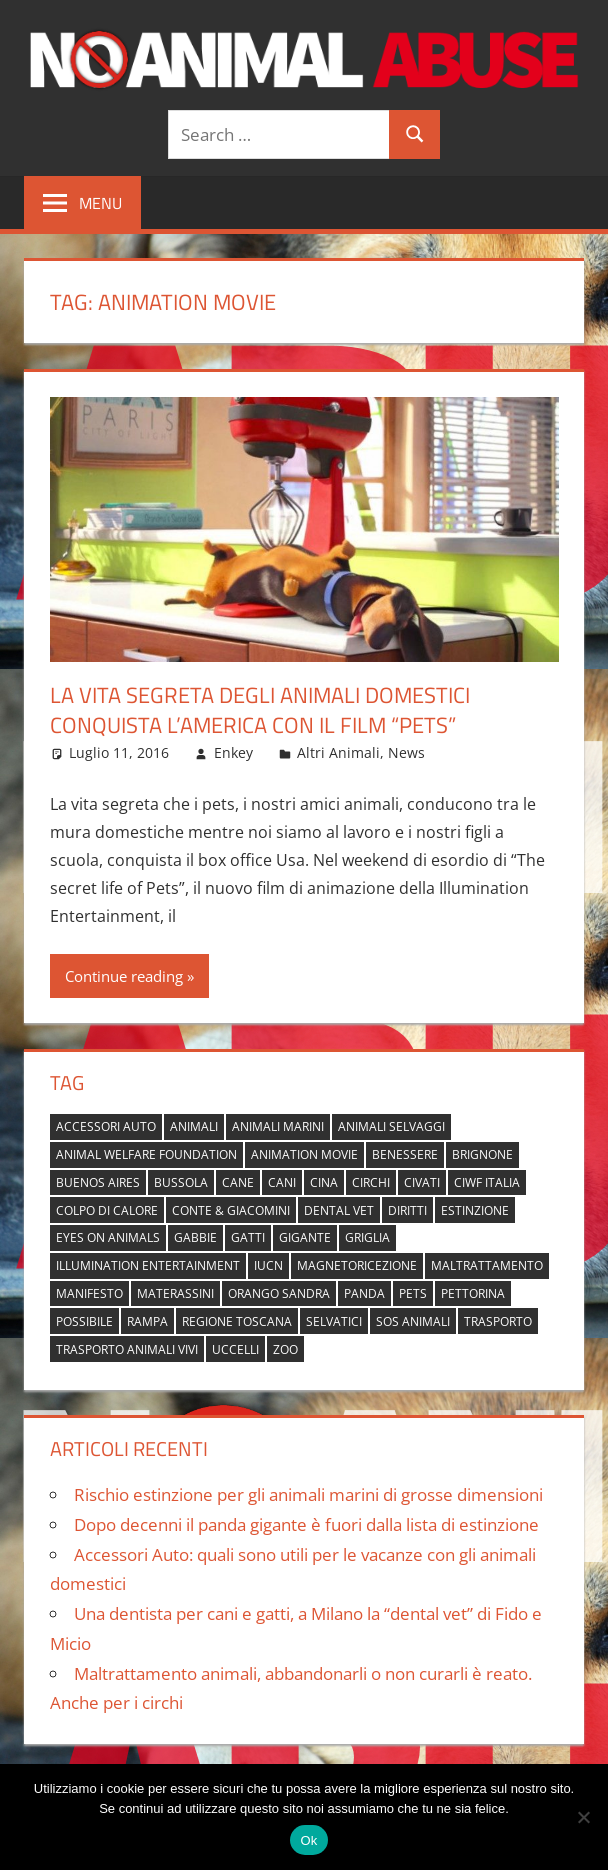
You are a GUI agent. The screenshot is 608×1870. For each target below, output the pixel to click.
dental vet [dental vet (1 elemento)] (339, 1210)
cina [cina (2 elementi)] (324, 1182)
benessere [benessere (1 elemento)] (405, 1154)
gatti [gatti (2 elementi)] (248, 1237)
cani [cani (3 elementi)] (282, 1182)
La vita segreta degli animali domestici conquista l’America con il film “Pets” (260, 710)
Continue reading (124, 976)
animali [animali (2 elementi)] (194, 1126)
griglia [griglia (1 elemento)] (367, 1237)
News (406, 752)
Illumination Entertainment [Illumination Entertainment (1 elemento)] (148, 1265)
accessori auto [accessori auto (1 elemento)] (106, 1126)
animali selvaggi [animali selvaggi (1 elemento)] (391, 1126)
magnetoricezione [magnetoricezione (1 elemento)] (357, 1265)
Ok (308, 1840)
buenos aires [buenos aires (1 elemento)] (98, 1182)
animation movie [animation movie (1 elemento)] (304, 1154)
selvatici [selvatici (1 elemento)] (334, 1321)
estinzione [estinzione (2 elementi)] (475, 1210)
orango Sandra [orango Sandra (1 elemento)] (279, 1293)
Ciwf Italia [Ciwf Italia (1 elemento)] (487, 1182)
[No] (583, 1817)
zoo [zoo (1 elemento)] (285, 1349)
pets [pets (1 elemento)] (413, 1293)
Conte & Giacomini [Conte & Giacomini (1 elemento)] (231, 1210)
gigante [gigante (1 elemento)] (305, 1237)
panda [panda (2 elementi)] (364, 1293)
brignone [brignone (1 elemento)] (482, 1154)
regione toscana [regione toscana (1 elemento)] (237, 1321)
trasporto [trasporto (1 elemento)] (498, 1321)
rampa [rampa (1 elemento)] (147, 1321)
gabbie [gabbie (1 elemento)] (195, 1237)
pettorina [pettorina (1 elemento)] (473, 1293)
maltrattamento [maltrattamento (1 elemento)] (487, 1265)
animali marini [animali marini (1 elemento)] (278, 1126)
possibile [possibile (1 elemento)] (84, 1321)
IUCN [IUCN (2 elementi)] (268, 1265)
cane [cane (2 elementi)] (238, 1182)
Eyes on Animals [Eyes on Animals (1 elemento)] (108, 1237)
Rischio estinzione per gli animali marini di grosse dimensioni (308, 1494)
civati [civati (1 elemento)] (422, 1182)
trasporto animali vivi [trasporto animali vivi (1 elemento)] (127, 1349)
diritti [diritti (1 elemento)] (407, 1210)
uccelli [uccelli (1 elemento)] (235, 1349)
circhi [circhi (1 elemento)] (371, 1182)
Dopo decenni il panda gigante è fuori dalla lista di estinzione (306, 1524)
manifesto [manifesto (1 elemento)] (89, 1293)
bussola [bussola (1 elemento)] (181, 1182)
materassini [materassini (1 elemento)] (175, 1293)
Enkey (233, 752)
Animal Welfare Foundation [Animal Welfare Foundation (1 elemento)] (146, 1154)
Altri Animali (338, 752)
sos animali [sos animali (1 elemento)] (413, 1321)
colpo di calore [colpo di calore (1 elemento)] (107, 1210)
